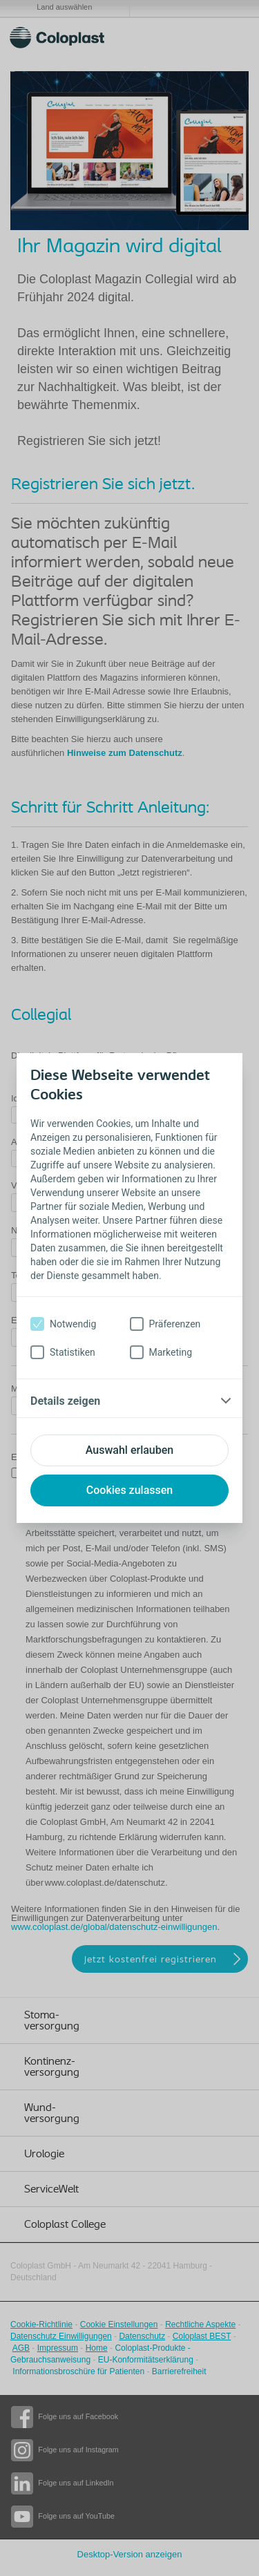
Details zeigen (65, 1401)
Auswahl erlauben (129, 1450)
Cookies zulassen (129, 1490)
